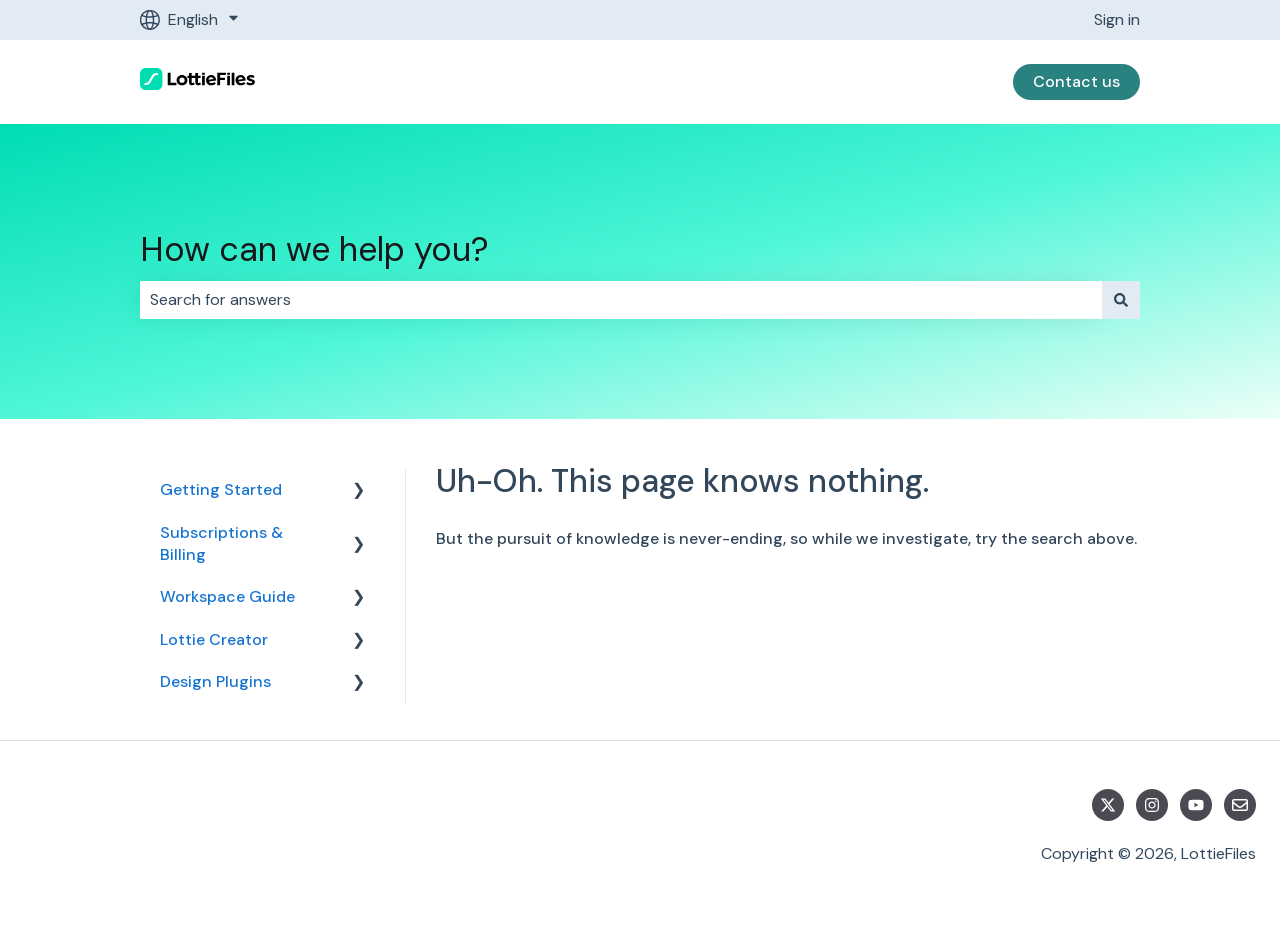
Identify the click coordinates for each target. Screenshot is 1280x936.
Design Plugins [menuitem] (215, 681)
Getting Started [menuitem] (221, 489)
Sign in (1117, 19)
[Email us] (1240, 805)
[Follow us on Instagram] (1152, 805)
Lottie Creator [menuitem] (214, 639)
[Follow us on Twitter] (1108, 805)
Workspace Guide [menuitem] (227, 596)
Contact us (1076, 81)
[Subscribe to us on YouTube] (1196, 805)
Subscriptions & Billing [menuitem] (221, 543)
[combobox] (621, 300)
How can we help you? (314, 249)
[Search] (1121, 300)
